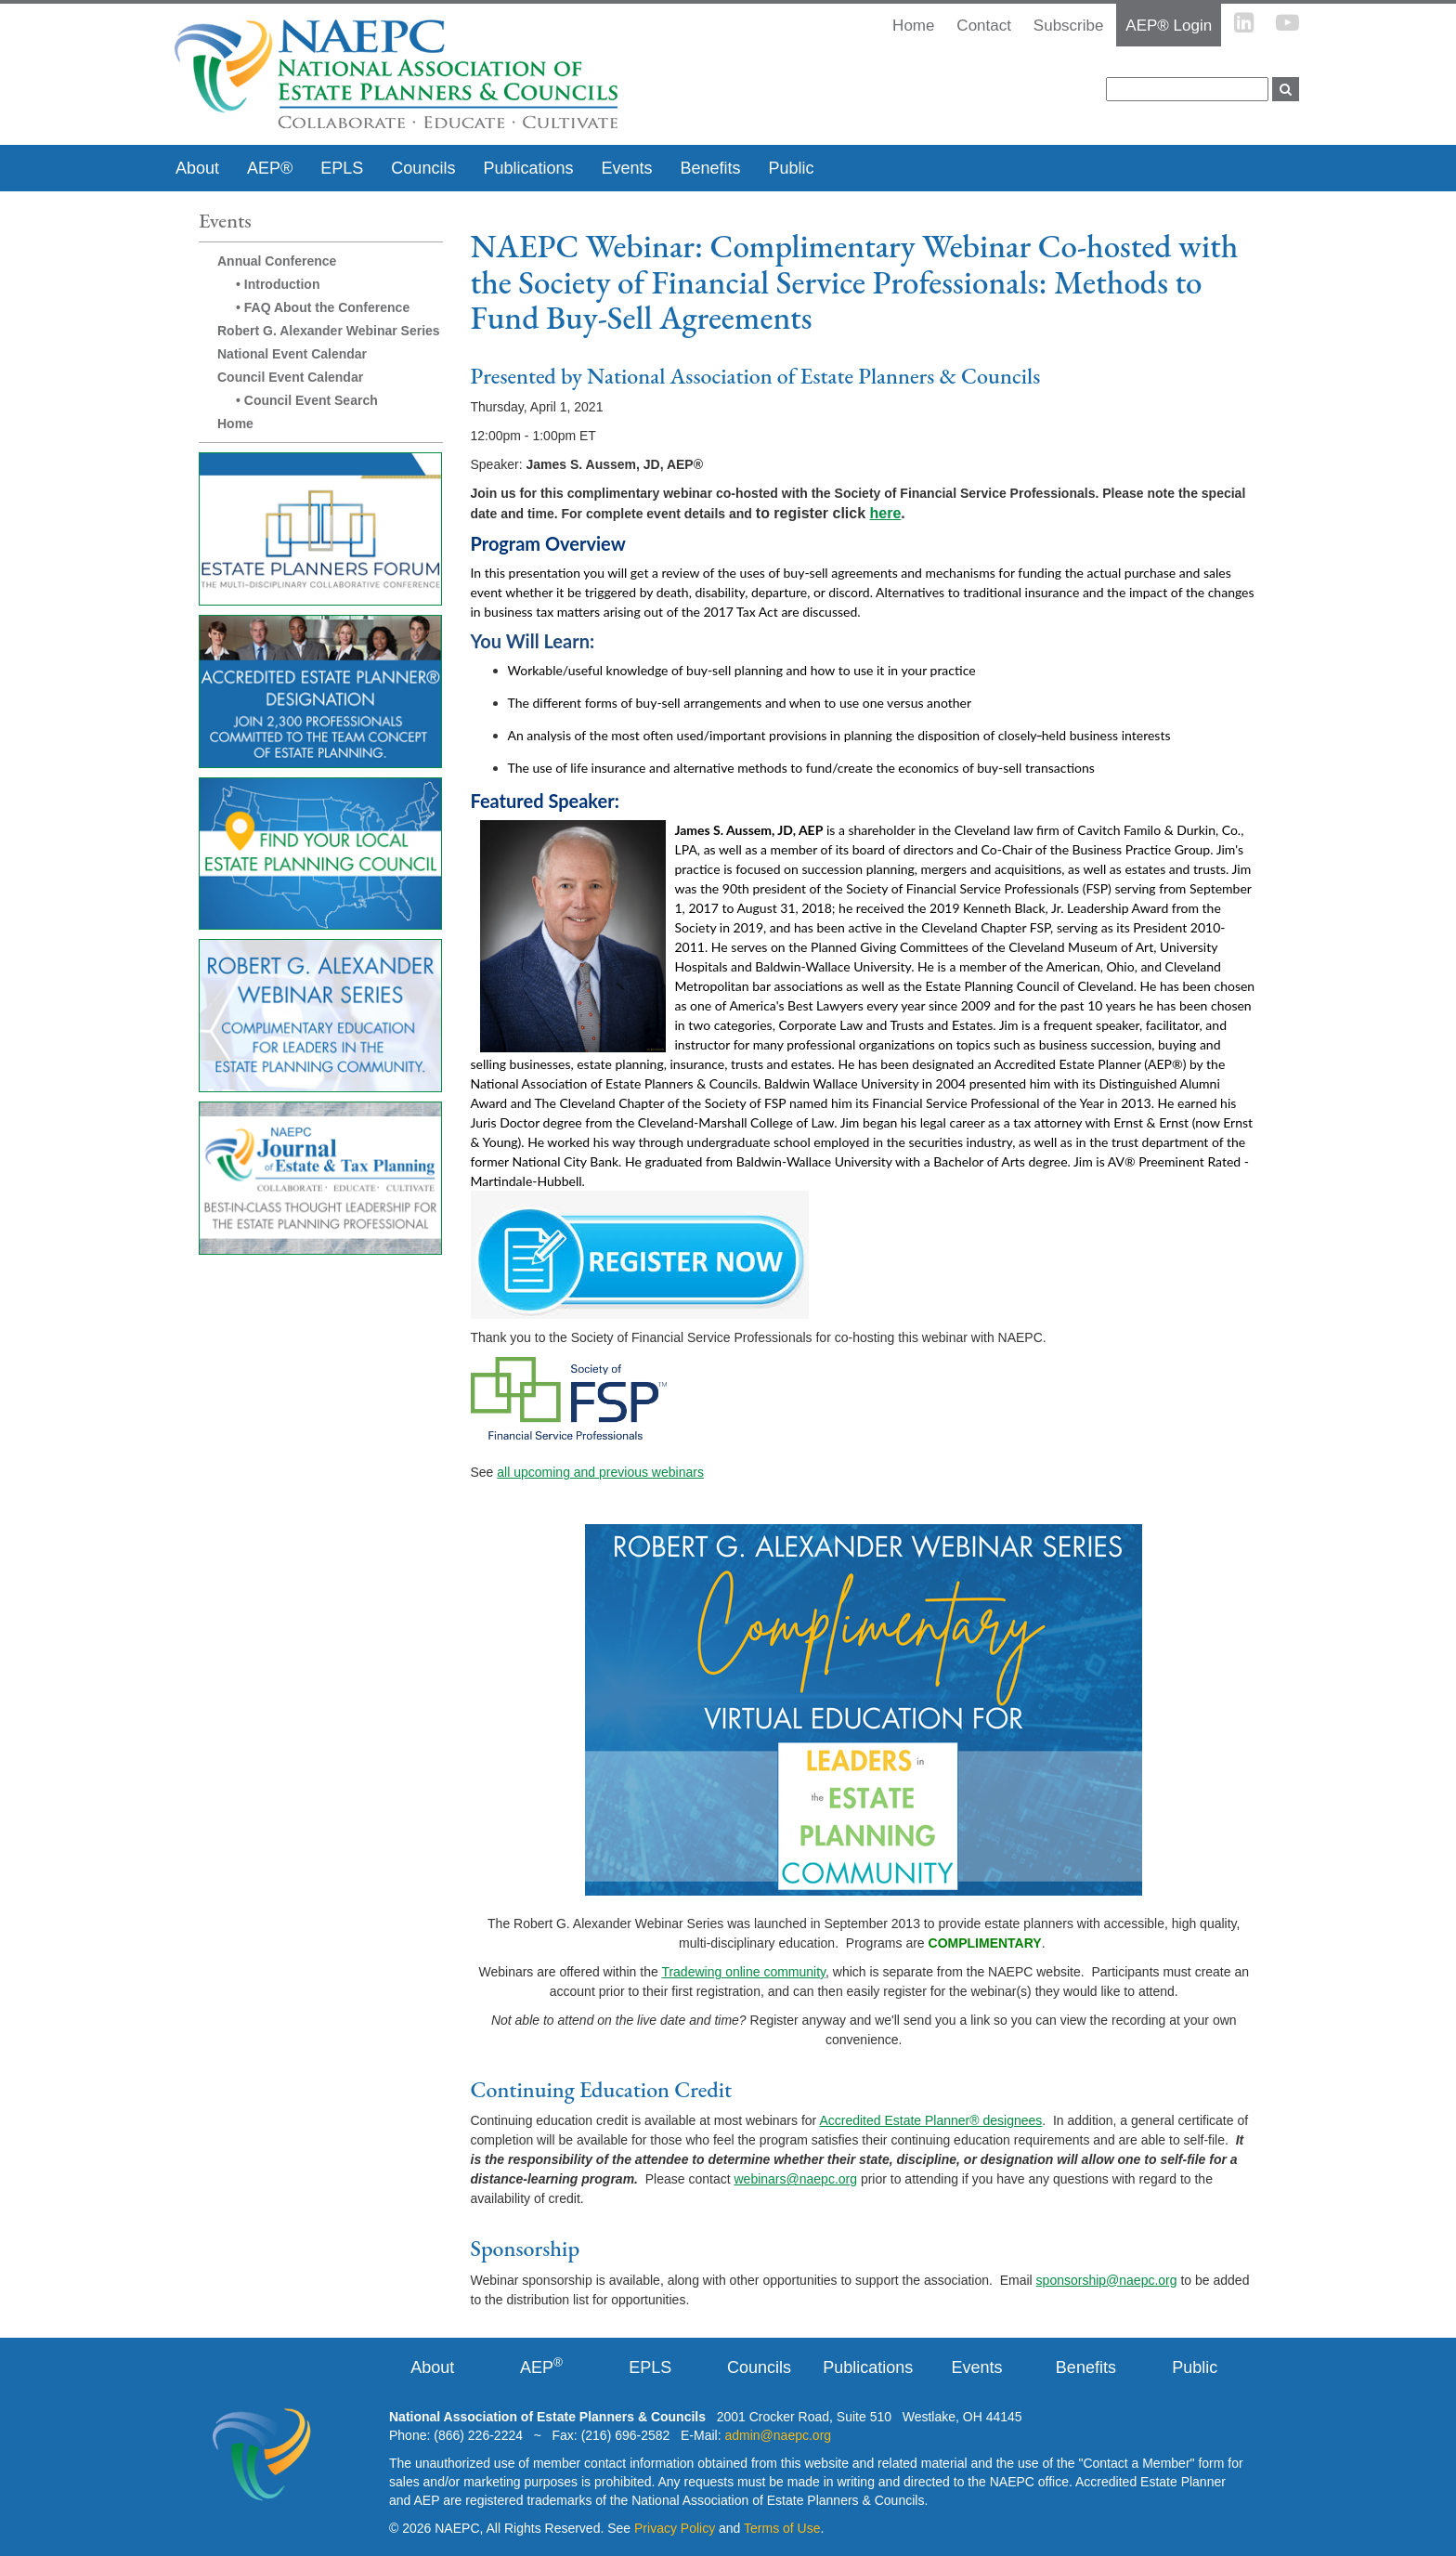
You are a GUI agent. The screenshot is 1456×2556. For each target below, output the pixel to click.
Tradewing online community (743, 1971)
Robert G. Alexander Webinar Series (328, 330)
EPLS (341, 168)
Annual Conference (276, 261)
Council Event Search (311, 400)
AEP (541, 2366)
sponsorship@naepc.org (1106, 2280)
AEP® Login (1168, 25)
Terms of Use (782, 2528)
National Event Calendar (292, 353)
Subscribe (1069, 25)
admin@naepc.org (777, 2435)
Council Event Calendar (290, 377)
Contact (983, 25)
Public (791, 168)
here (886, 513)
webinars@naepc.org (796, 2178)
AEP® (269, 168)
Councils (423, 168)
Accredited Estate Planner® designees (930, 2120)
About (197, 168)
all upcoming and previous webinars (600, 1472)
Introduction (282, 284)
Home (235, 423)
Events (626, 168)
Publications (528, 168)
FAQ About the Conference (327, 307)
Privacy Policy (674, 2528)
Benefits (710, 168)
